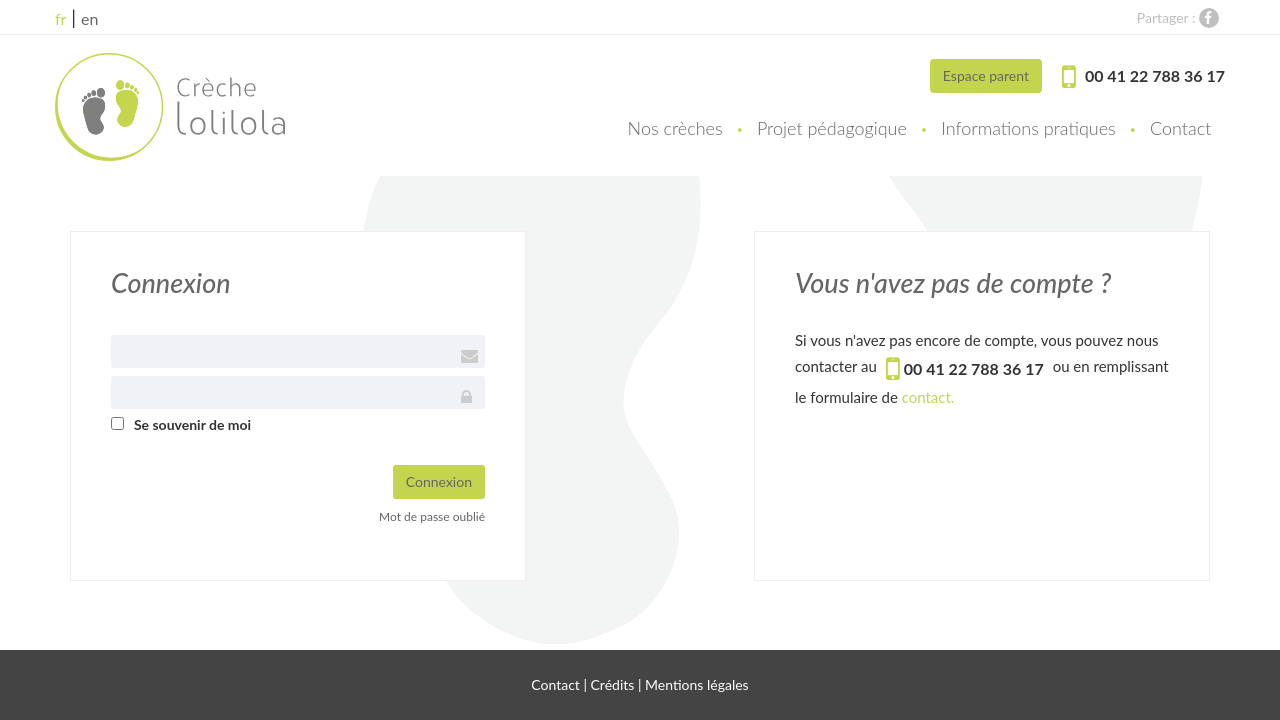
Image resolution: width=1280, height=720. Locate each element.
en (89, 18)
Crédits (613, 684)
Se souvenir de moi (192, 424)
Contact (1180, 128)
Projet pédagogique (832, 128)
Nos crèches (675, 128)
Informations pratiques (1028, 128)
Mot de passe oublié (432, 516)
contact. (928, 397)
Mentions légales (697, 684)
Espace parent (986, 75)
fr (60, 18)
